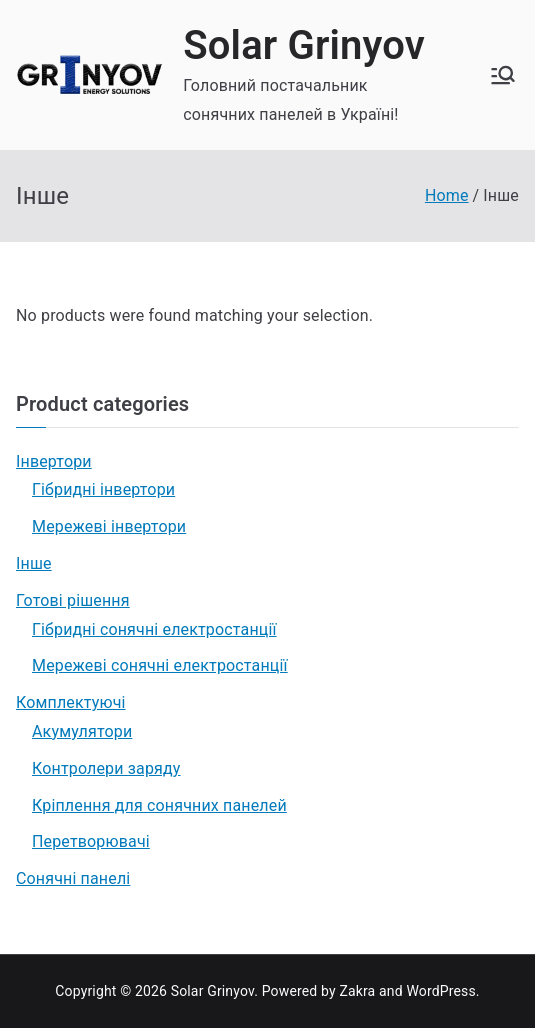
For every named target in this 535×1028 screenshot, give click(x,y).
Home (447, 195)
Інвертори (54, 461)
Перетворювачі (91, 841)
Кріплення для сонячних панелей (159, 805)
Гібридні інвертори (103, 489)
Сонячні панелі (73, 878)
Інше (34, 563)
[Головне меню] (503, 75)
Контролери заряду (106, 768)
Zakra (357, 991)
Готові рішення (73, 600)
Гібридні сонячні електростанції (154, 629)
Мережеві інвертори (109, 526)
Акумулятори (82, 731)
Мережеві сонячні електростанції (160, 665)
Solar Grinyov (304, 45)
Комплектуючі (71, 702)
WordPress (440, 991)
